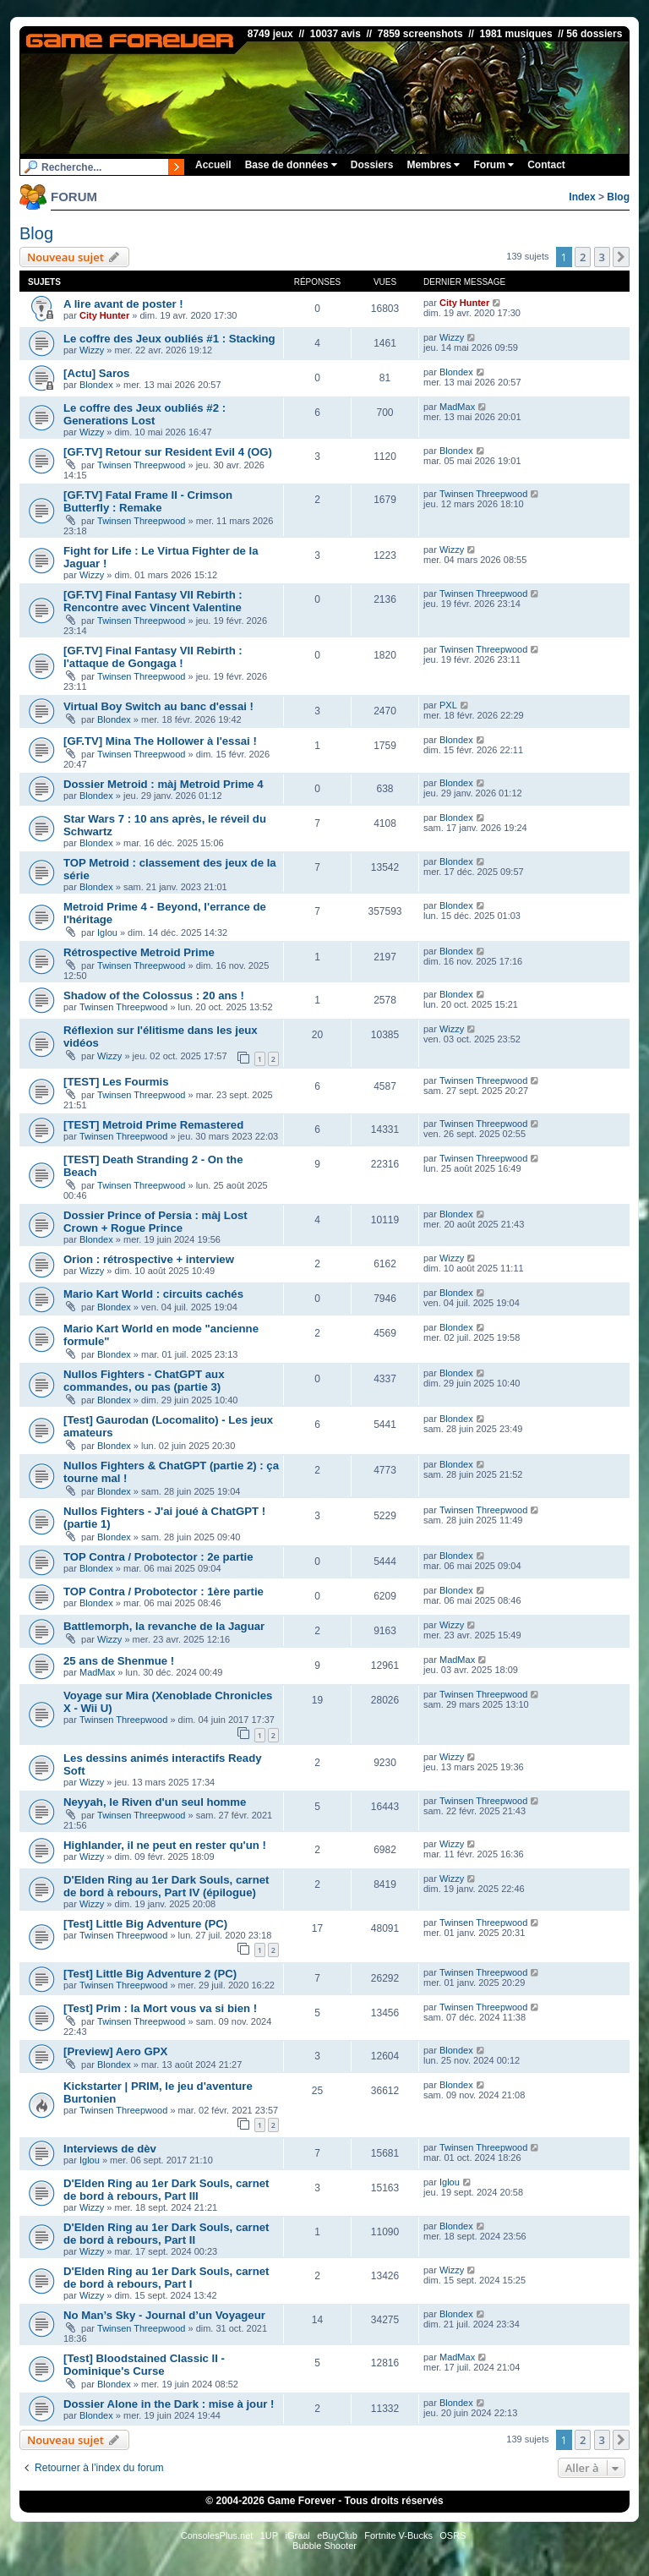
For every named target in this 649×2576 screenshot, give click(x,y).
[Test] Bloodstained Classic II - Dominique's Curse (144, 2364)
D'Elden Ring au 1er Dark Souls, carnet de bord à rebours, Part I (166, 2277)
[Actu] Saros (96, 373)
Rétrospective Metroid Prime (139, 952)
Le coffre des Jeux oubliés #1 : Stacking (169, 338)
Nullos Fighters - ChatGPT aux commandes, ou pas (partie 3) (144, 1380)
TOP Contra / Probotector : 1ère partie (163, 1591)
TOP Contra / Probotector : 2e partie (158, 1557)
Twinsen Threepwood (141, 465)
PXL (448, 705)
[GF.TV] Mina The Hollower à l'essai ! (160, 741)
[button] (621, 257)
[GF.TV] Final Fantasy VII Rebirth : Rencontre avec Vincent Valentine (153, 601)
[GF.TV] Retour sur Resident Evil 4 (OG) (167, 452)
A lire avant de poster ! (123, 304)
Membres (433, 165)
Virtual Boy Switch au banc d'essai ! (158, 706)
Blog (618, 197)
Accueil (213, 165)
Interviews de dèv (109, 2148)
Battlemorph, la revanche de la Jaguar (164, 1626)
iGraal (297, 2535)
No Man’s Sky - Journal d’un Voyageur (164, 2315)
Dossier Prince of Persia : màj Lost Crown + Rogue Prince (155, 1221)
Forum (493, 165)
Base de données (291, 165)
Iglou (107, 932)
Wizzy (91, 350)
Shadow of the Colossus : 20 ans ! (153, 995)
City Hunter (104, 315)
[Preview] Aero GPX (115, 2051)
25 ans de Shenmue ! (118, 1660)
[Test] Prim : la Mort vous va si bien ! (160, 2008)
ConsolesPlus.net (217, 2535)
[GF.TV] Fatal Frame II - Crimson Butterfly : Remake (147, 501)
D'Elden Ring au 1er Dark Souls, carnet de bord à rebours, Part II (166, 2233)
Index (582, 197)
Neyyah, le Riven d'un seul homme (154, 1802)
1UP (269, 2535)
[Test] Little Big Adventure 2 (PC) (150, 1973)
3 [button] (602, 257)
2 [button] (583, 257)
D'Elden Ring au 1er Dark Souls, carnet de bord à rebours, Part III (166, 2189)
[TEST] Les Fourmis (116, 1081)
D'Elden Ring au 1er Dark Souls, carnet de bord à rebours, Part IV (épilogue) (166, 1886)
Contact (546, 165)
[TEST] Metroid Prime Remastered (153, 1124)
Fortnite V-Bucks (398, 2535)
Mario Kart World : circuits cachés (153, 1294)
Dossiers (372, 165)
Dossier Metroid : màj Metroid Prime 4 (163, 784)
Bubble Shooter (324, 2545)
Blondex (96, 385)
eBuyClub (337, 2535)
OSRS (452, 2535)
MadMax (457, 407)
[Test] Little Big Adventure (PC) (145, 1923)
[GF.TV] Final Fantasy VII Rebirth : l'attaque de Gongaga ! (153, 657)
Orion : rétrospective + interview (148, 1259)
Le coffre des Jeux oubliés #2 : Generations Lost (144, 414)
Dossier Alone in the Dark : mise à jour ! (168, 2404)
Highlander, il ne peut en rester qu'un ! (164, 1845)
